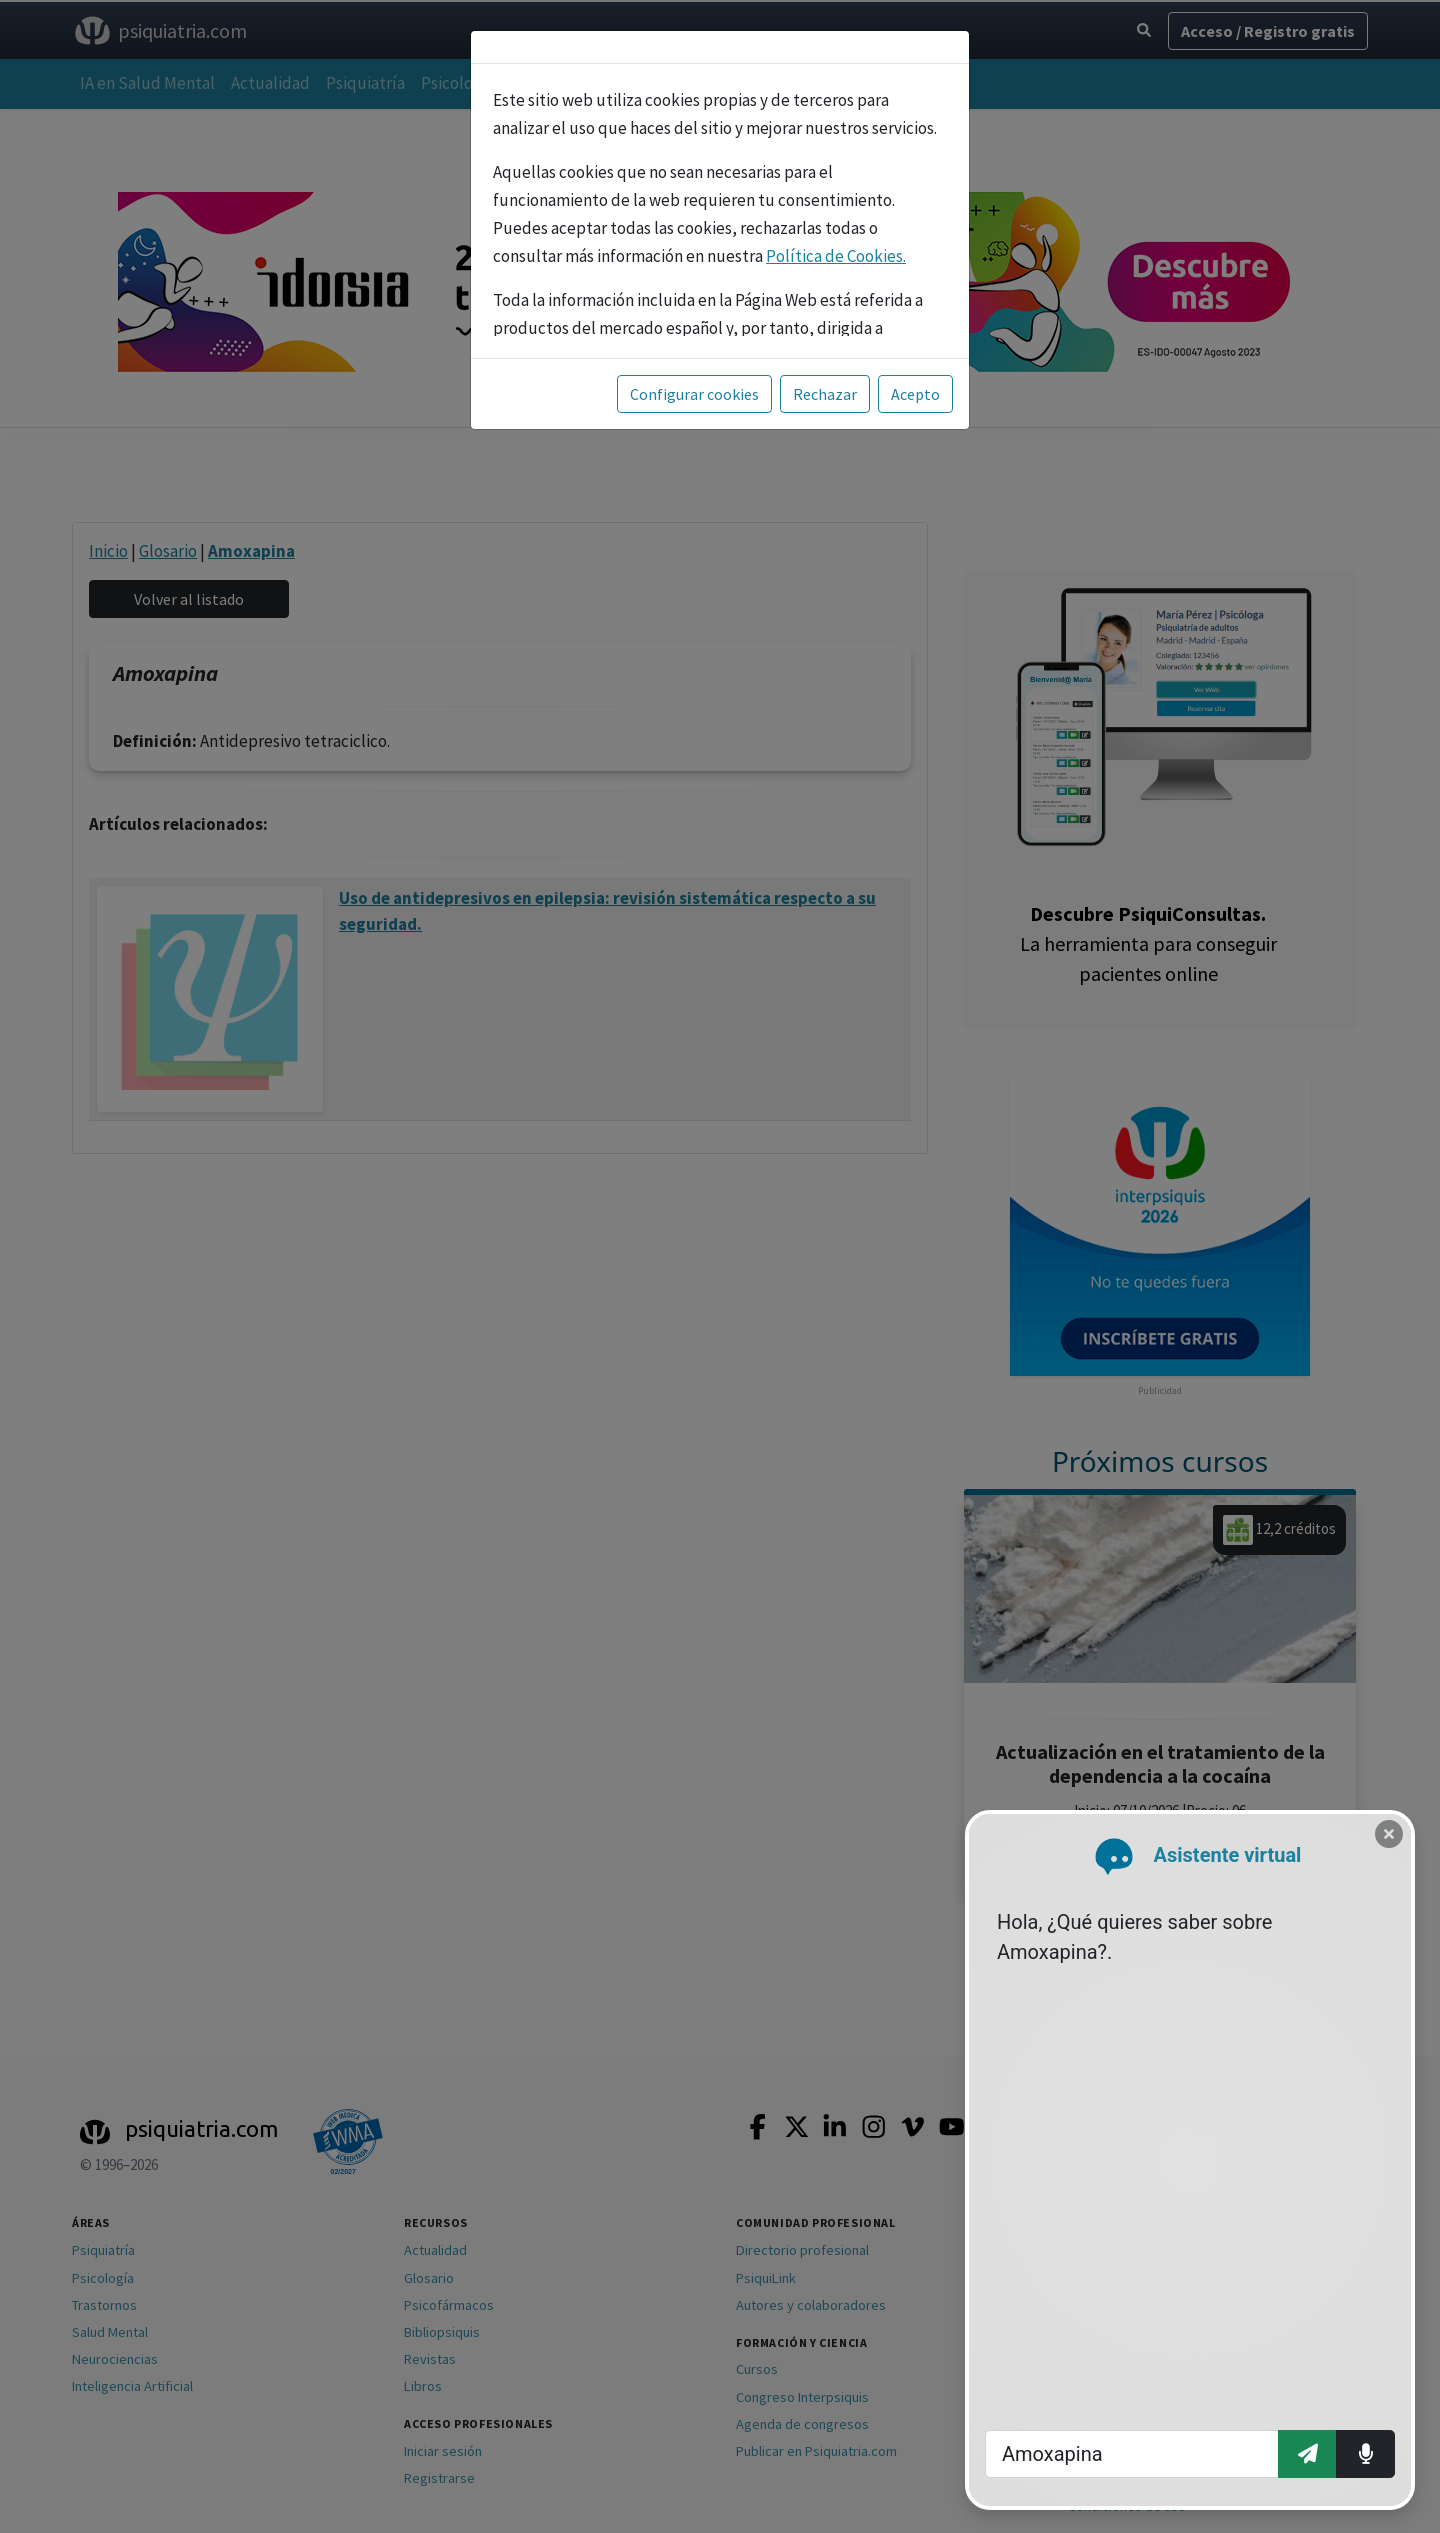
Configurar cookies (694, 394)
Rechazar (825, 394)
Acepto (915, 394)
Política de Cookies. (836, 256)
